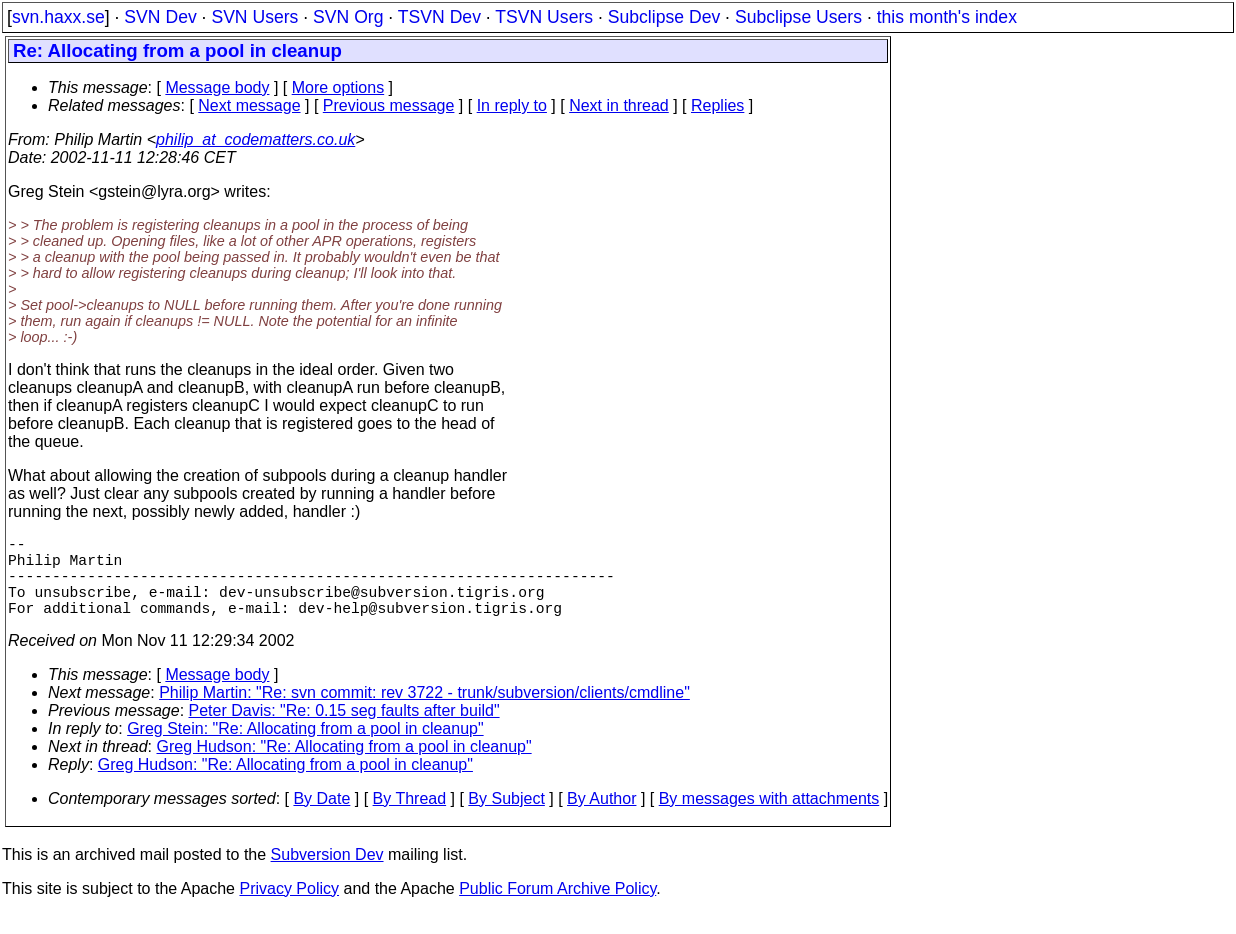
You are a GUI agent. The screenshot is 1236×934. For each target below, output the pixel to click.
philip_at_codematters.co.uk (255, 139)
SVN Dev (160, 17)
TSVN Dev (439, 17)
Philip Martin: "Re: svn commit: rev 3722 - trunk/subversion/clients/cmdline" (424, 712)
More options (338, 87)
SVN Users (254, 17)
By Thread (410, 818)
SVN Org (348, 17)
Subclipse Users (798, 17)
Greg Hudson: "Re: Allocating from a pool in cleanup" (344, 766)
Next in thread (619, 105)
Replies (717, 105)
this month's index (947, 17)
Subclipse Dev (664, 17)
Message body (217, 87)
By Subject (506, 818)
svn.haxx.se (58, 17)
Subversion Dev (327, 874)
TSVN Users (544, 17)
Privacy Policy (289, 908)
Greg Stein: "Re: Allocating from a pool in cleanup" (305, 748)
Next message (249, 105)
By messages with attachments (769, 818)
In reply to (512, 105)
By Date (321, 818)
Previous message (389, 105)
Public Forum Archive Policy (557, 908)
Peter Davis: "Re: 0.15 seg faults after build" (344, 730)
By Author (601, 818)
